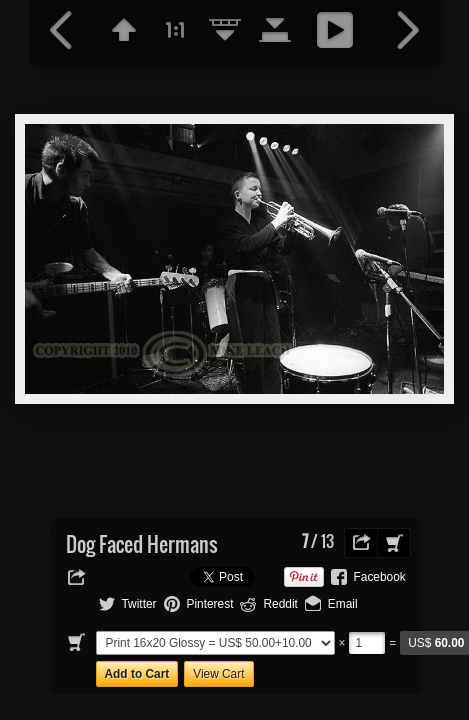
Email (343, 604)
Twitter (139, 604)
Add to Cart (137, 674)
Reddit (280, 604)
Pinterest (210, 604)
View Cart (218, 674)
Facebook (380, 577)
